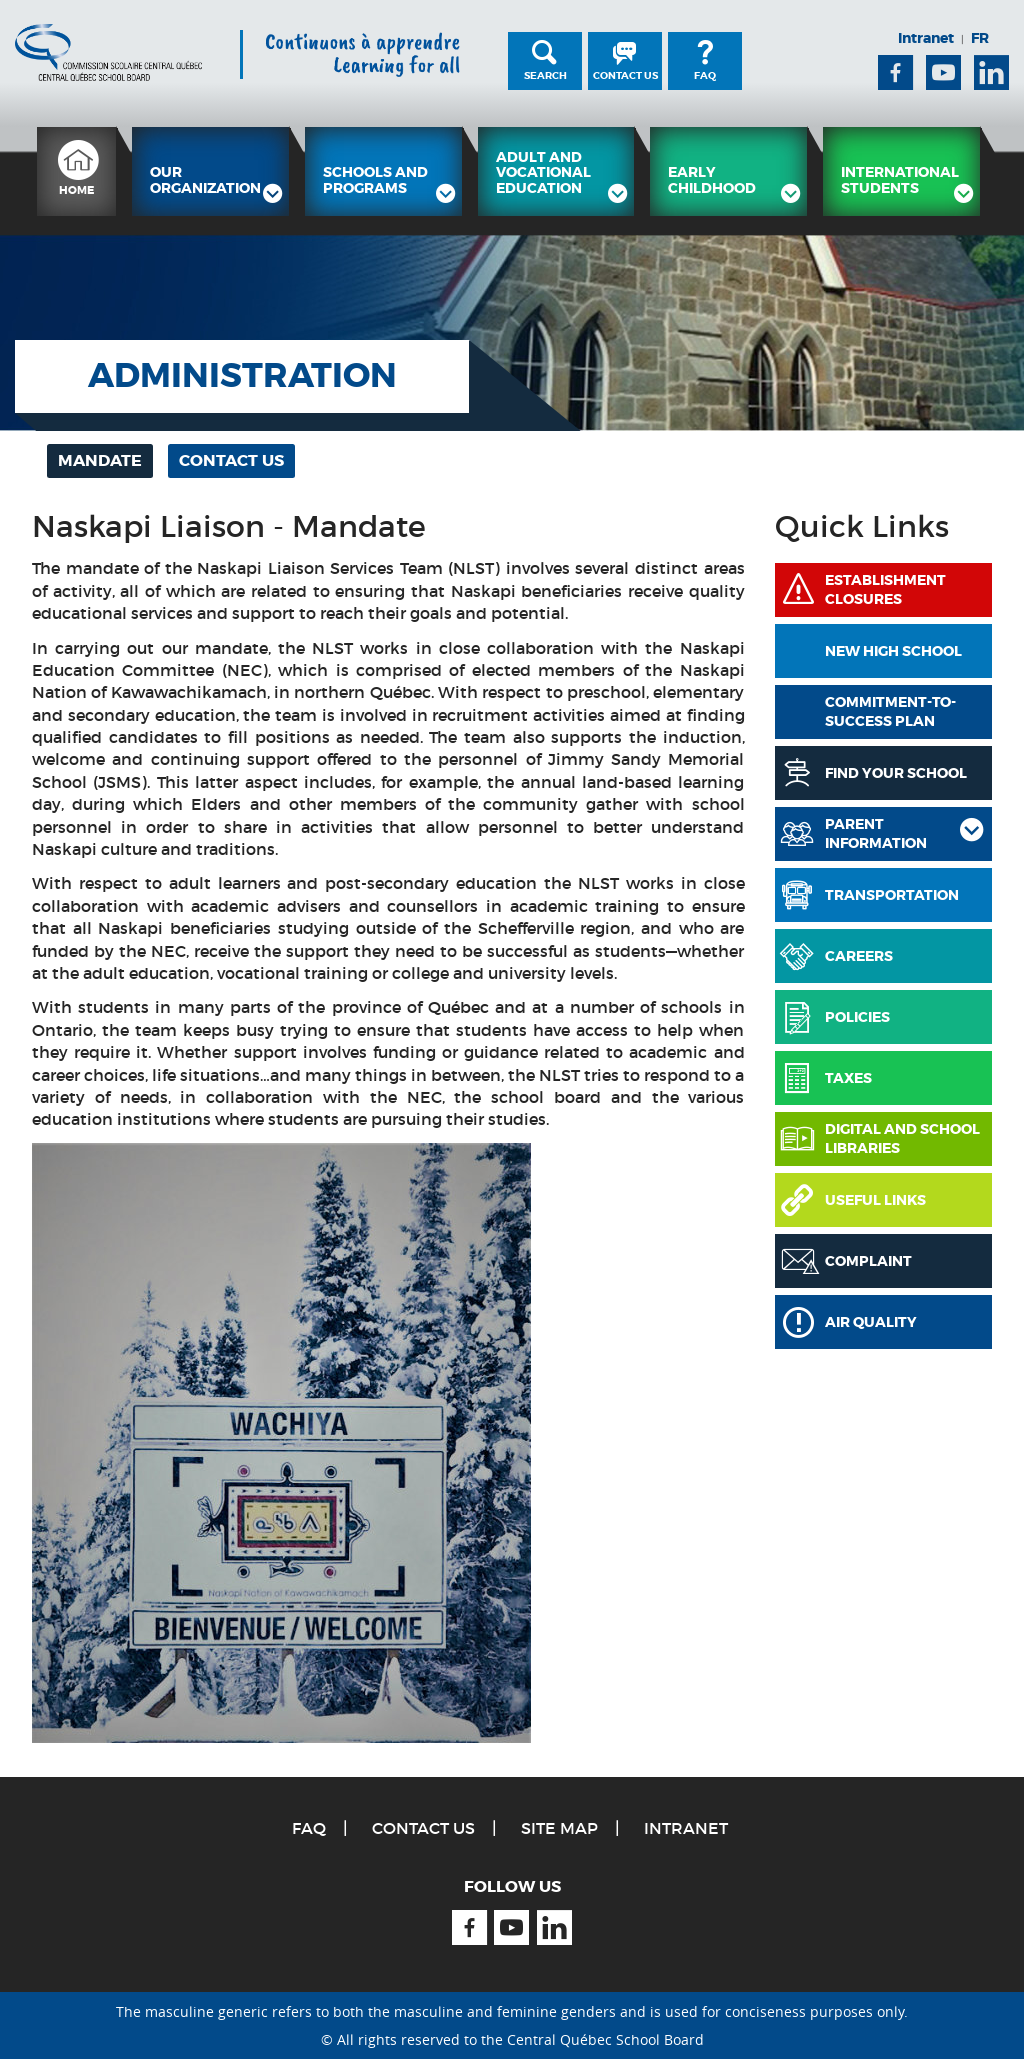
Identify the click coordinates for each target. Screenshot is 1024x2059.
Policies (857, 1017)
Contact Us (625, 75)
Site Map (559, 1828)
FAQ (705, 75)
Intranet (926, 38)
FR (980, 38)
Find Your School (896, 773)
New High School (893, 651)
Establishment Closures (885, 590)
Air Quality (871, 1322)
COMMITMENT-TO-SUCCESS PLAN (890, 712)
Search (545, 75)
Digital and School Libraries (902, 1139)
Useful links (875, 1200)
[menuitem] (76, 171)
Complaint (868, 1261)
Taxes (848, 1078)
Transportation (892, 895)
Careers (859, 956)
